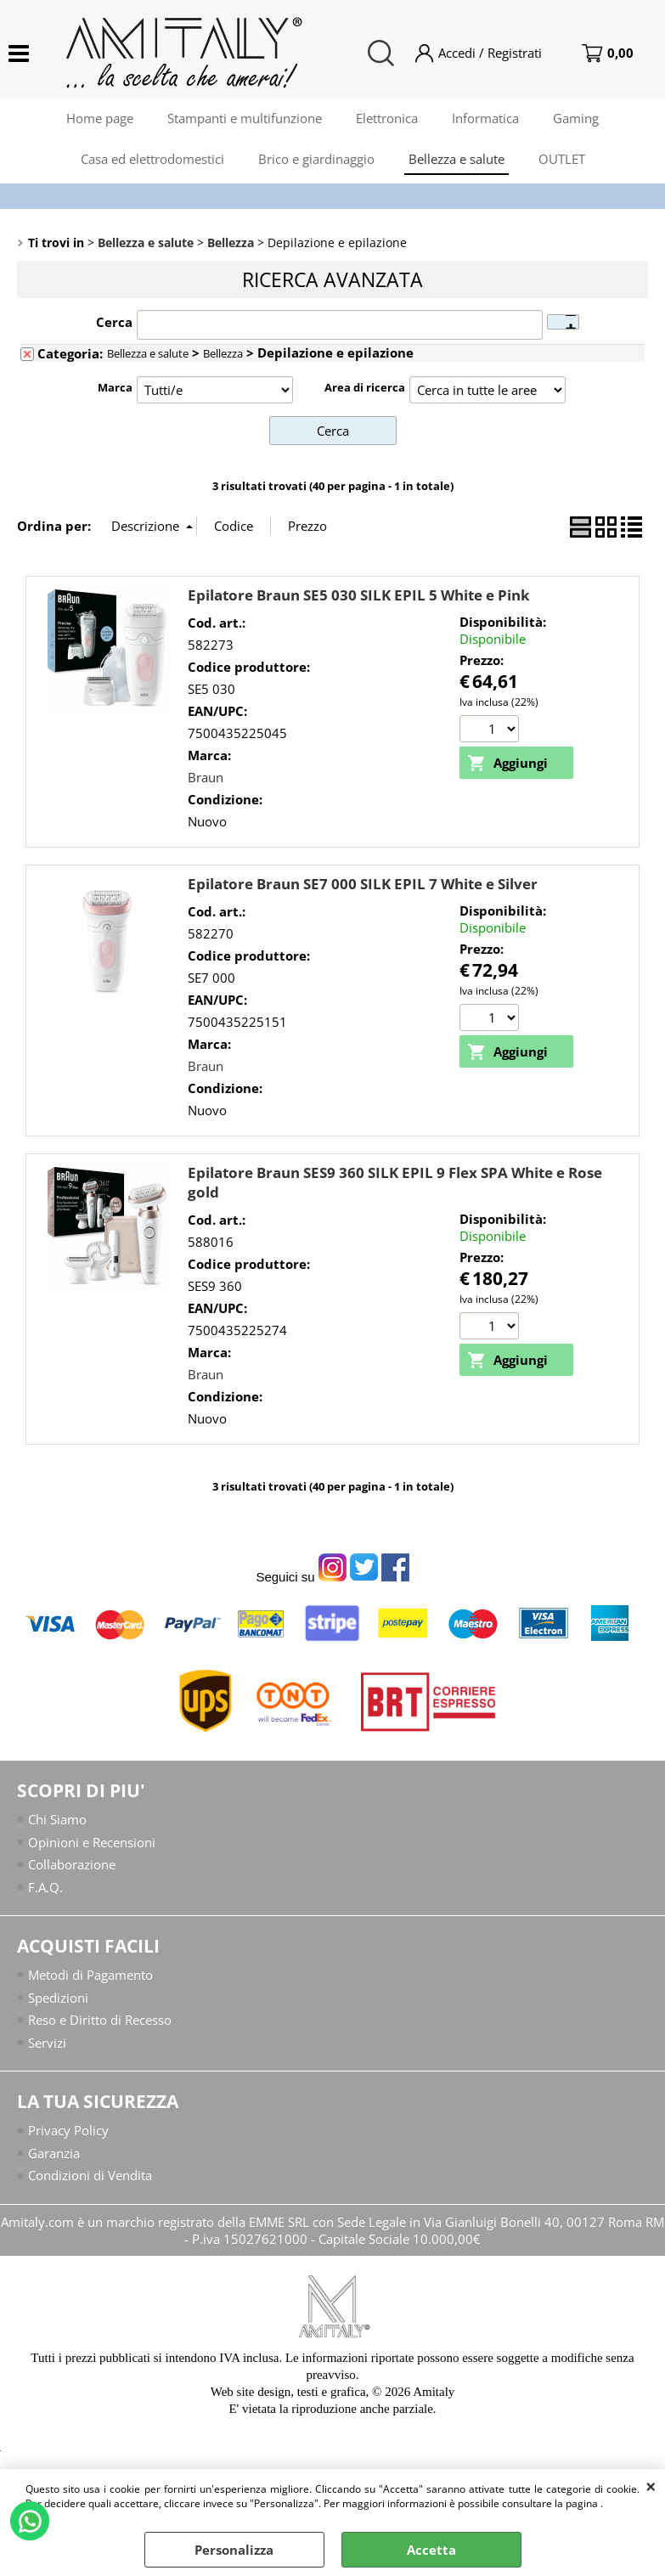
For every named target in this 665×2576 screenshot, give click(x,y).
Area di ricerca (364, 387)
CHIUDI (651, 2485)
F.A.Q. (45, 1887)
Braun (205, 777)
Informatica (485, 118)
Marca (115, 387)
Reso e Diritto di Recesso (100, 2019)
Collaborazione (72, 1864)
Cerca (114, 321)
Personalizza (233, 2549)
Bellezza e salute (456, 158)
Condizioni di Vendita (90, 2175)
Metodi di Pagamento (90, 1974)
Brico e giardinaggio (316, 158)
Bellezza (223, 353)
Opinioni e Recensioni (91, 1842)
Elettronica (387, 118)
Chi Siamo (57, 1819)
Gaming (576, 118)
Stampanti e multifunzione (244, 118)
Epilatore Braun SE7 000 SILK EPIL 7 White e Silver (363, 883)
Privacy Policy (68, 2130)
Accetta (431, 2549)
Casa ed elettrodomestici (152, 158)
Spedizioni (58, 1997)
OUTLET (561, 158)
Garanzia (54, 2153)
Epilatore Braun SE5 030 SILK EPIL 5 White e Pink (359, 595)
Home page (99, 118)
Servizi (47, 2042)
